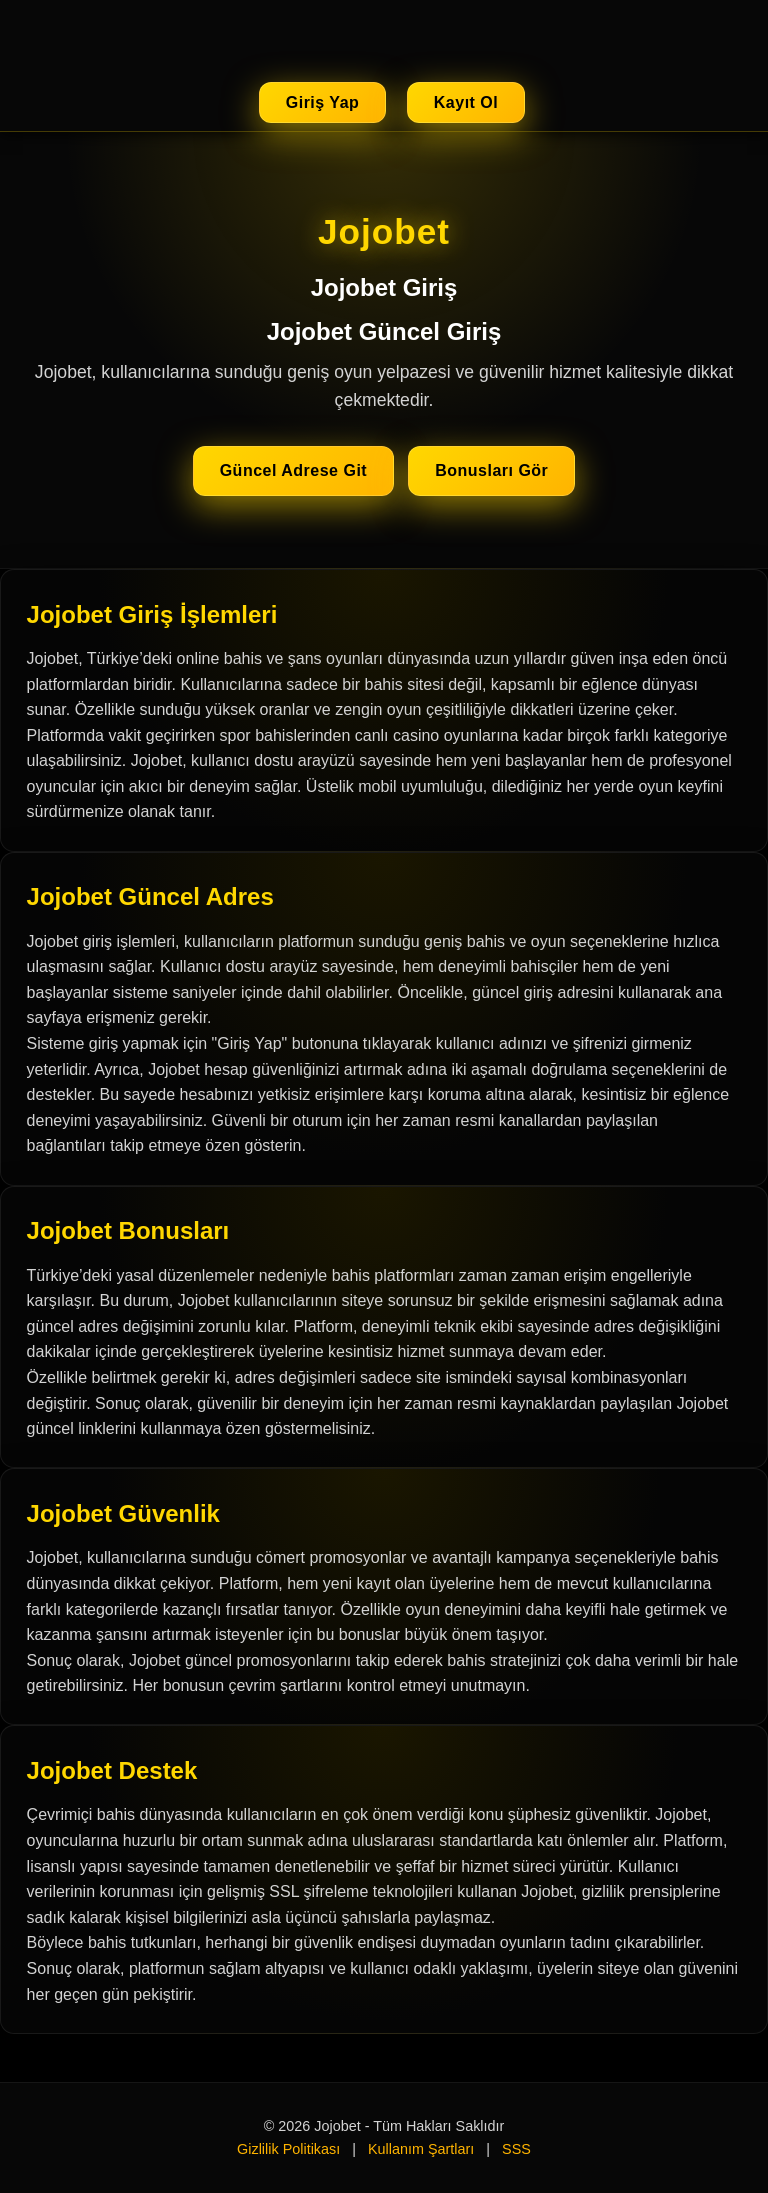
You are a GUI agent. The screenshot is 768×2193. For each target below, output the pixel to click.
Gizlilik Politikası (288, 2149)
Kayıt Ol (466, 102)
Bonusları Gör (491, 470)
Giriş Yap (323, 102)
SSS (516, 2149)
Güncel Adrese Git (294, 470)
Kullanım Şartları (421, 2149)
